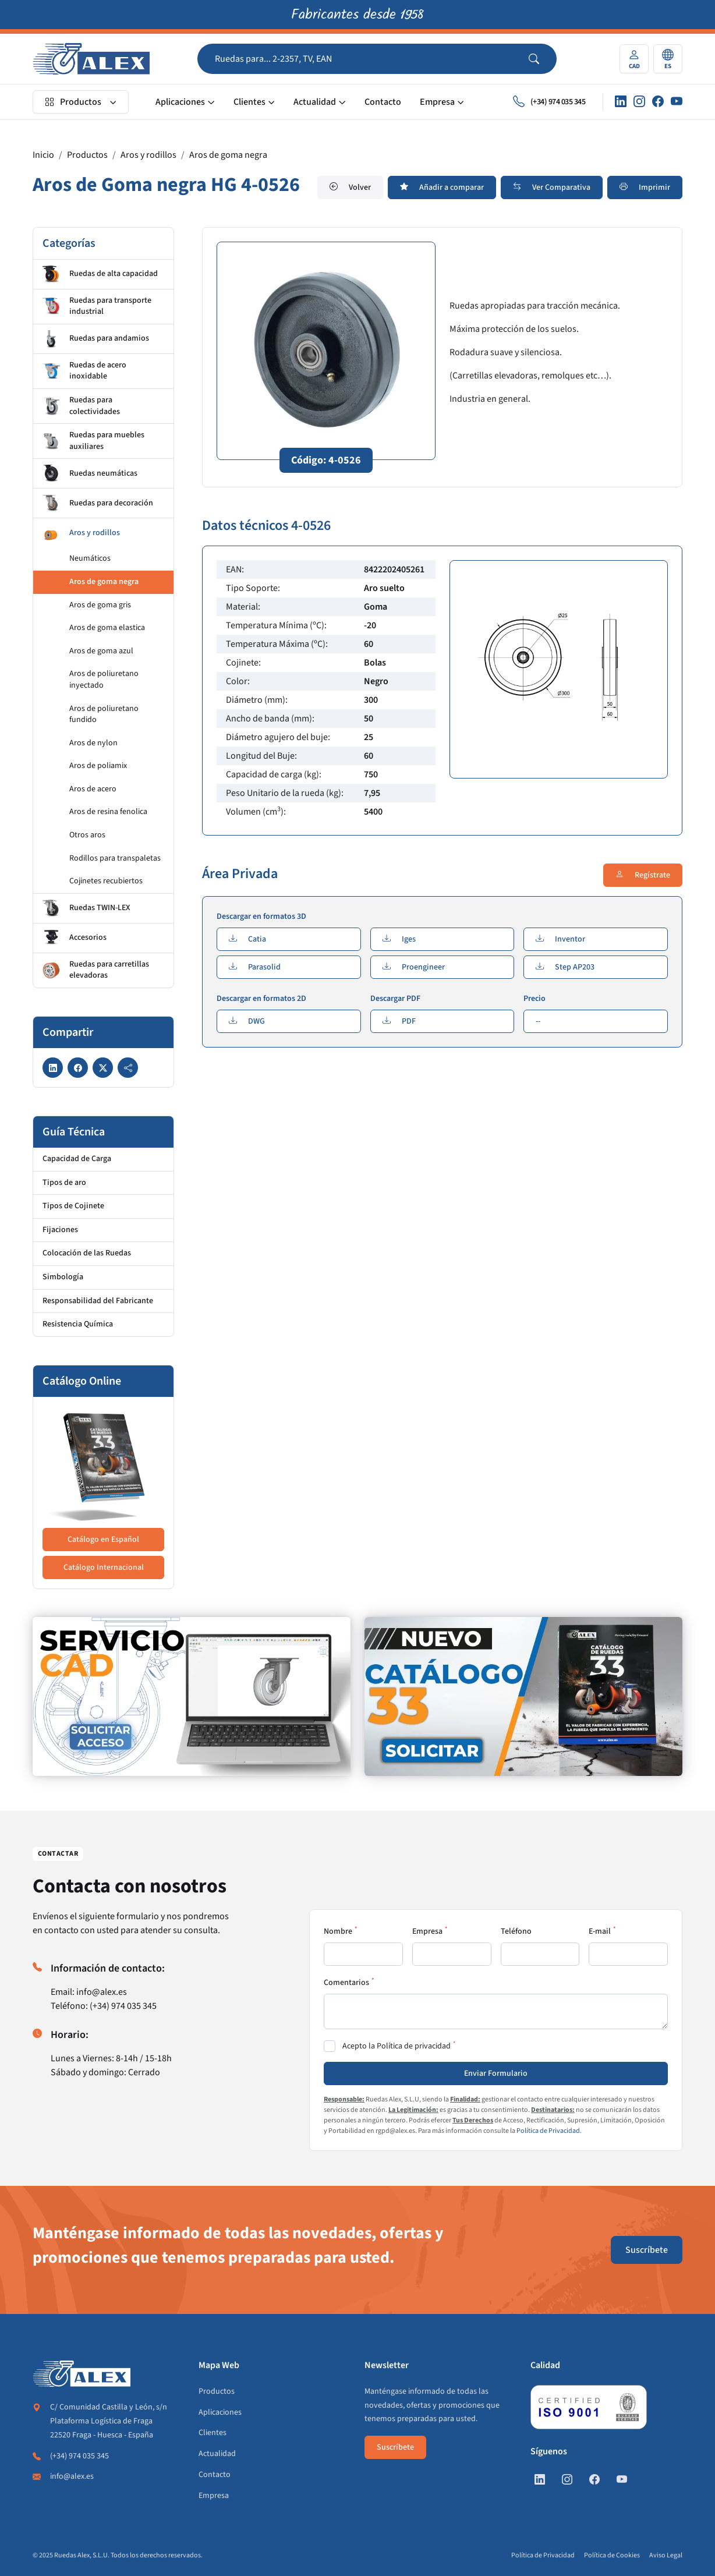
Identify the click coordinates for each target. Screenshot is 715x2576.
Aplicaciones (180, 101)
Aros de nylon (93, 743)
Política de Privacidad (548, 2131)
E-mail (600, 1931)
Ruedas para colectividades (81, 405)
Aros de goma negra (228, 154)
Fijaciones (60, 1230)
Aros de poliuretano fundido (104, 714)
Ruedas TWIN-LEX (86, 908)
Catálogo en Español (103, 1539)
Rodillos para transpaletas (115, 858)
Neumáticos (90, 558)
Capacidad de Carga (77, 1159)
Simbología (63, 1277)
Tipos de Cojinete (73, 1206)
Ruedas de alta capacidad (100, 274)
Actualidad (314, 101)
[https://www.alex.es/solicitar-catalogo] (523, 1696)
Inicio (43, 154)
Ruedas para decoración (98, 503)
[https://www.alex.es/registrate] (192, 1696)
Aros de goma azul (101, 651)
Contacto (382, 101)
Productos (73, 101)
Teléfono (516, 1931)
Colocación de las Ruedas (87, 1253)
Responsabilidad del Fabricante (98, 1301)
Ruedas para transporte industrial (97, 306)
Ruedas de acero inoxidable (84, 371)
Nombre (338, 1931)
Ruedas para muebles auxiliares (93, 440)
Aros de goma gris (100, 605)
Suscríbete (646, 2250)
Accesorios (75, 938)
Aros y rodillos (148, 154)
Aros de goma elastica (107, 628)
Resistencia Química (78, 1324)
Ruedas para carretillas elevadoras (96, 970)
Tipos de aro (64, 1182)
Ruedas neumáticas (90, 473)
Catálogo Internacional (103, 1567)
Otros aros (87, 835)
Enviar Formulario (496, 2073)
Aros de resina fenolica (108, 812)
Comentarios (346, 1982)
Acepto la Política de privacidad (396, 2046)
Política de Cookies (612, 2555)
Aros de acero (92, 789)
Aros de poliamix (98, 766)
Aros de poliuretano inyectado (104, 679)
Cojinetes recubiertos (106, 881)
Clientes (249, 101)
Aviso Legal (665, 2555)
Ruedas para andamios (96, 339)
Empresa (437, 101)
